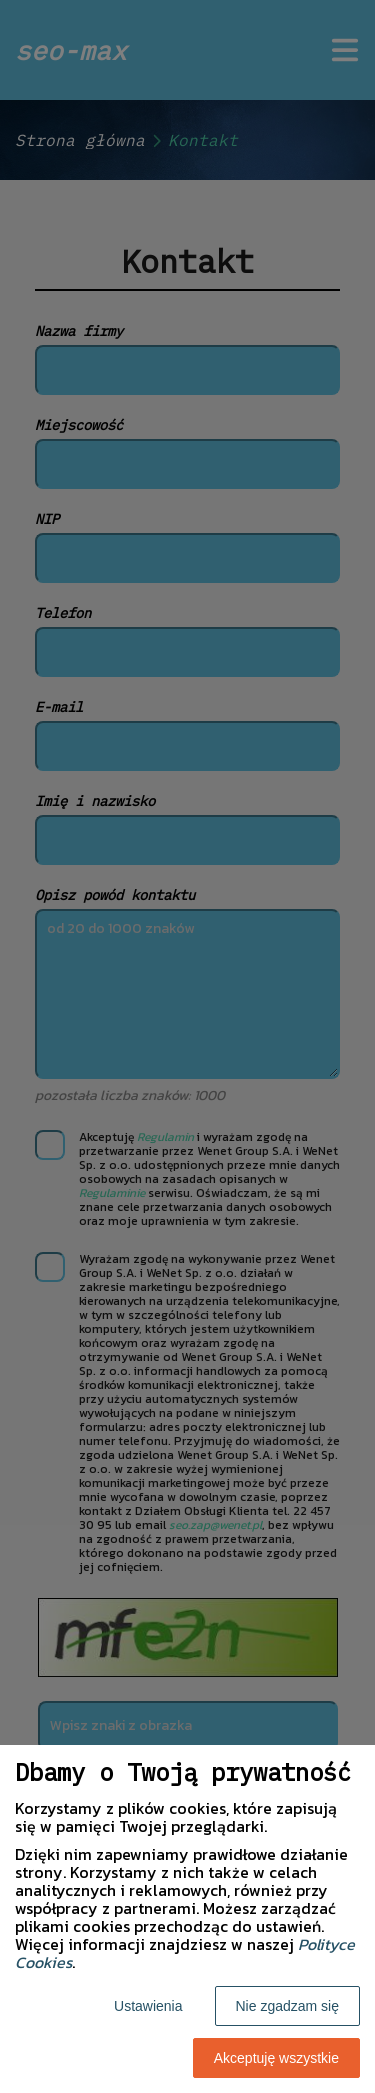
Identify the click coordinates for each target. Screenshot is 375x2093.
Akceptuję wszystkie (276, 2058)
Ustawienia (148, 2006)
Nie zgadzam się (288, 2006)
